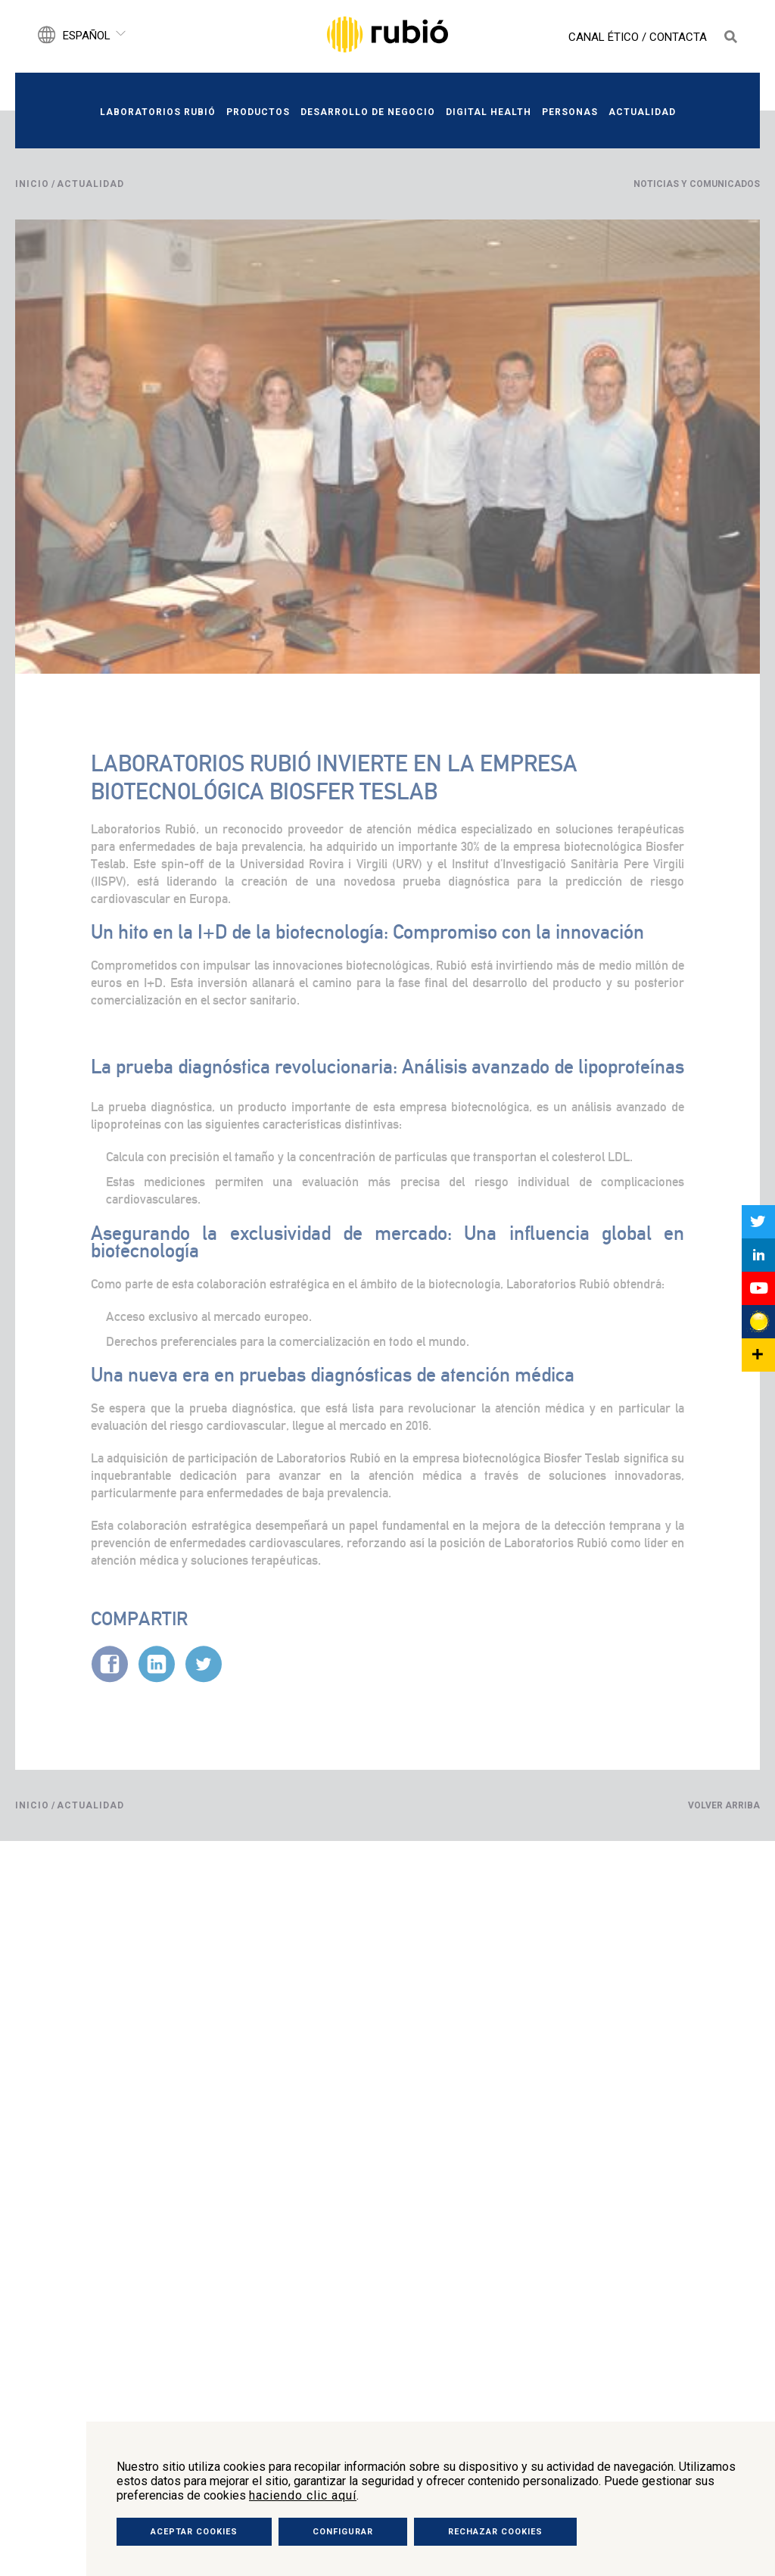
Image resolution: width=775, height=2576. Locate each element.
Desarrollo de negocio (367, 112)
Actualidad (642, 112)
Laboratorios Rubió (158, 112)
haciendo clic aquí (302, 2495)
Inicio (32, 184)
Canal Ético (603, 37)
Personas (570, 112)
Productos (258, 112)
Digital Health (488, 112)
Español (86, 35)
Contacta (678, 37)
